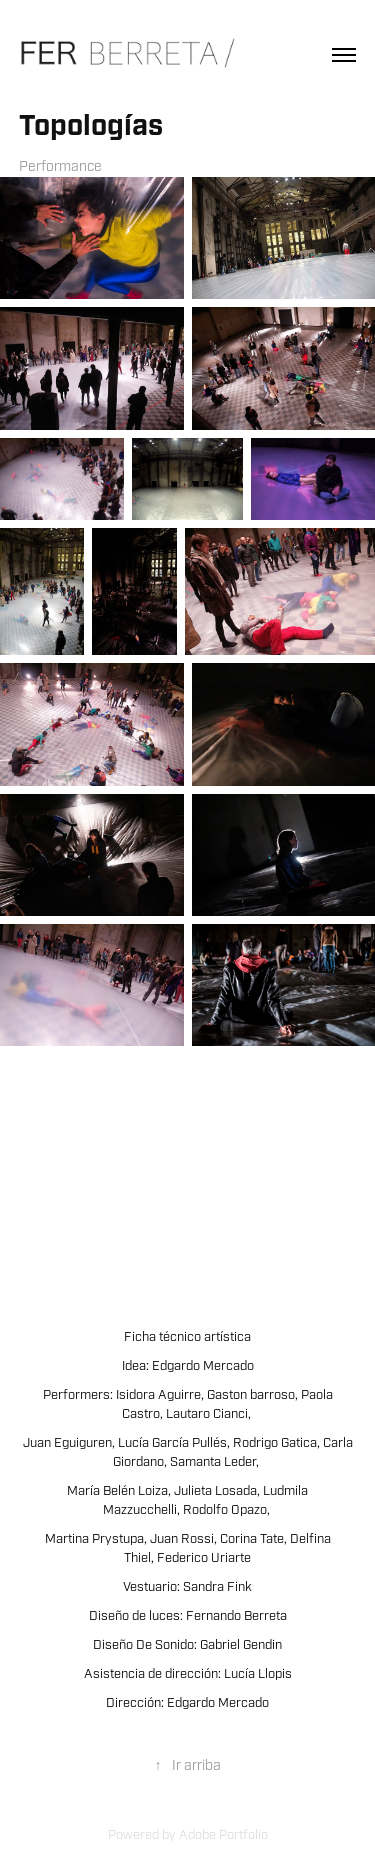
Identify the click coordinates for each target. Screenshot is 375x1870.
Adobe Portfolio (223, 1835)
